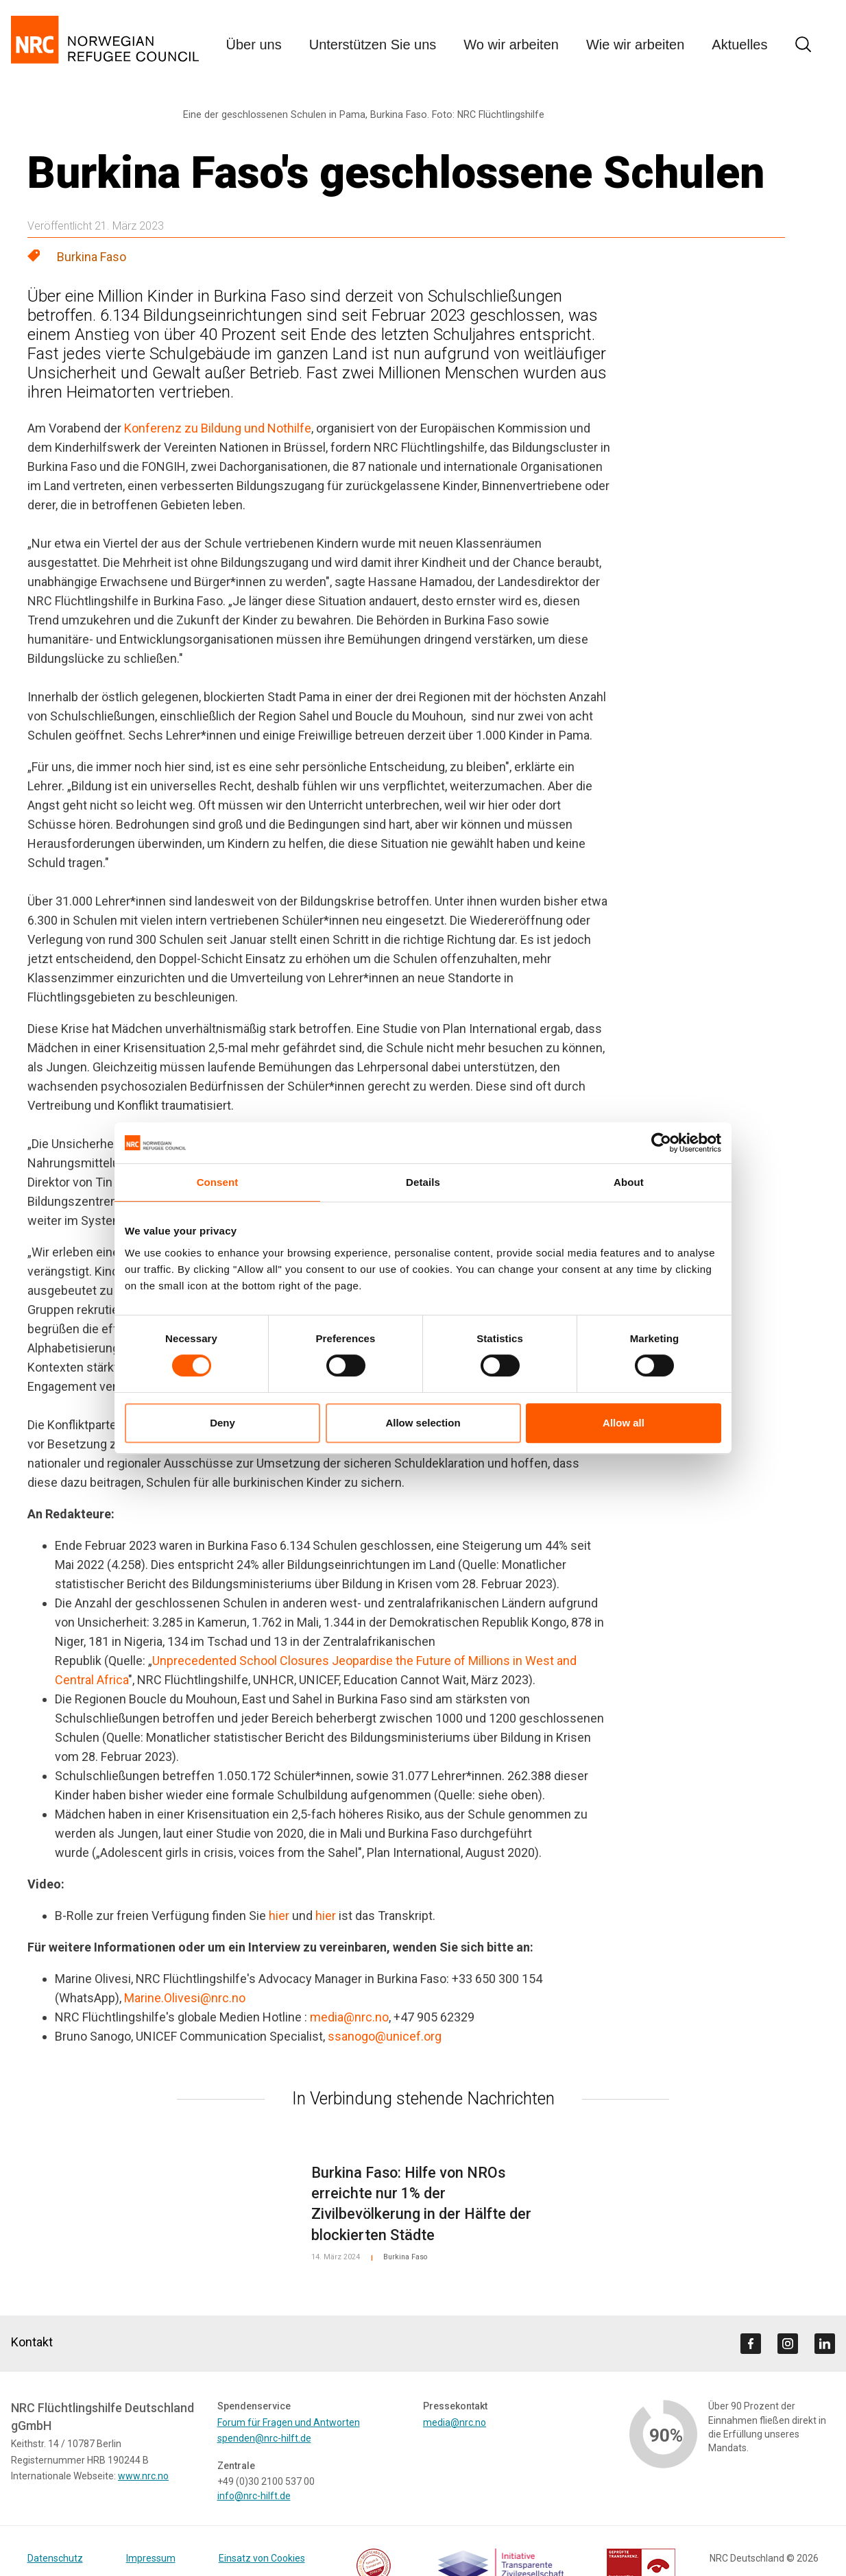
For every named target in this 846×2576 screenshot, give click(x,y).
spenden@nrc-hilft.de (264, 2438)
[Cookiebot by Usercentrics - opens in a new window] (661, 1142)
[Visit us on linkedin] (824, 2343)
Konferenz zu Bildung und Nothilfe (217, 428)
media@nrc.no (349, 2017)
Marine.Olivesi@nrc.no (184, 1998)
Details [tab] (423, 1182)
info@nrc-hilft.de (254, 2495)
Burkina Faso (91, 257)
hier (279, 1915)
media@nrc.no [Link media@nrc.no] (454, 2422)
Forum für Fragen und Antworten (288, 2422)
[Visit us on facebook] (750, 2343)
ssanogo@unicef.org (385, 2036)
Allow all (623, 1423)
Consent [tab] (218, 1182)
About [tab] (629, 1182)
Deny (222, 1423)
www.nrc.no (143, 2475)
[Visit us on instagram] (787, 2343)
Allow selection (422, 1423)
